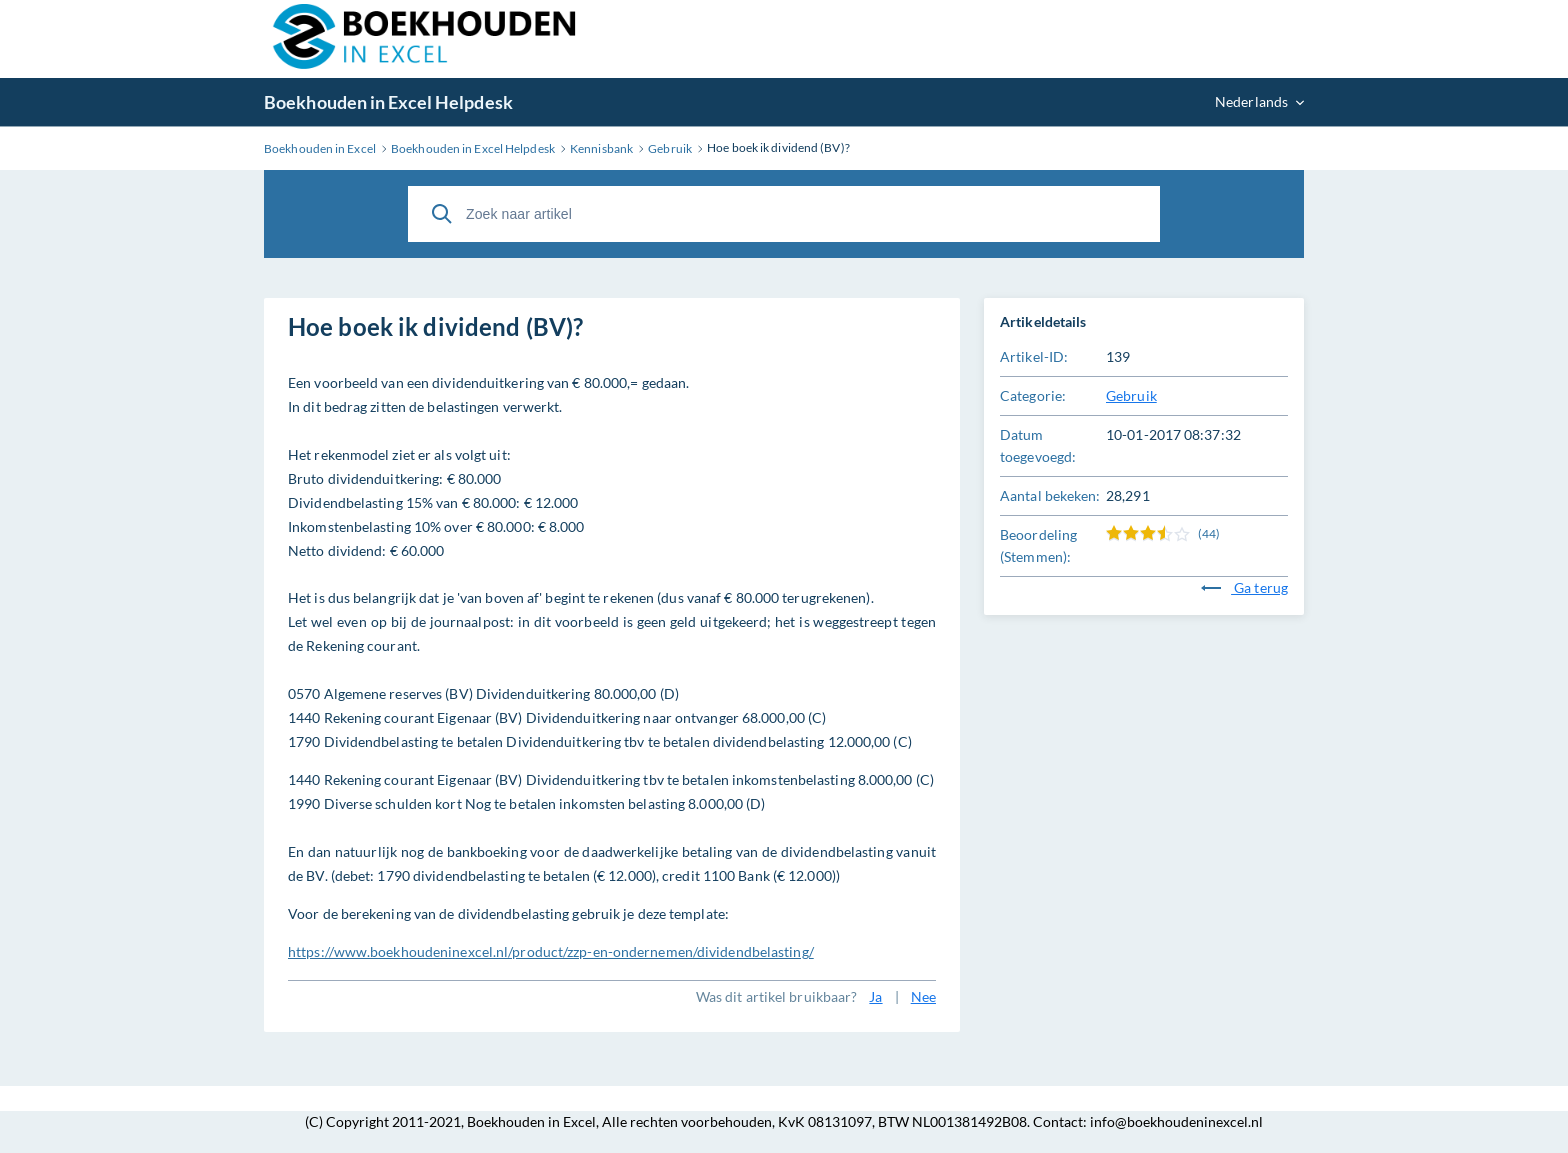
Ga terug (1244, 587)
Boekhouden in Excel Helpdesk (388, 102)
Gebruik (1131, 395)
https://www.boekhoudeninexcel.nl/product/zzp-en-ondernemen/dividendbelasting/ (551, 951)
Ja (875, 996)
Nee (923, 996)
